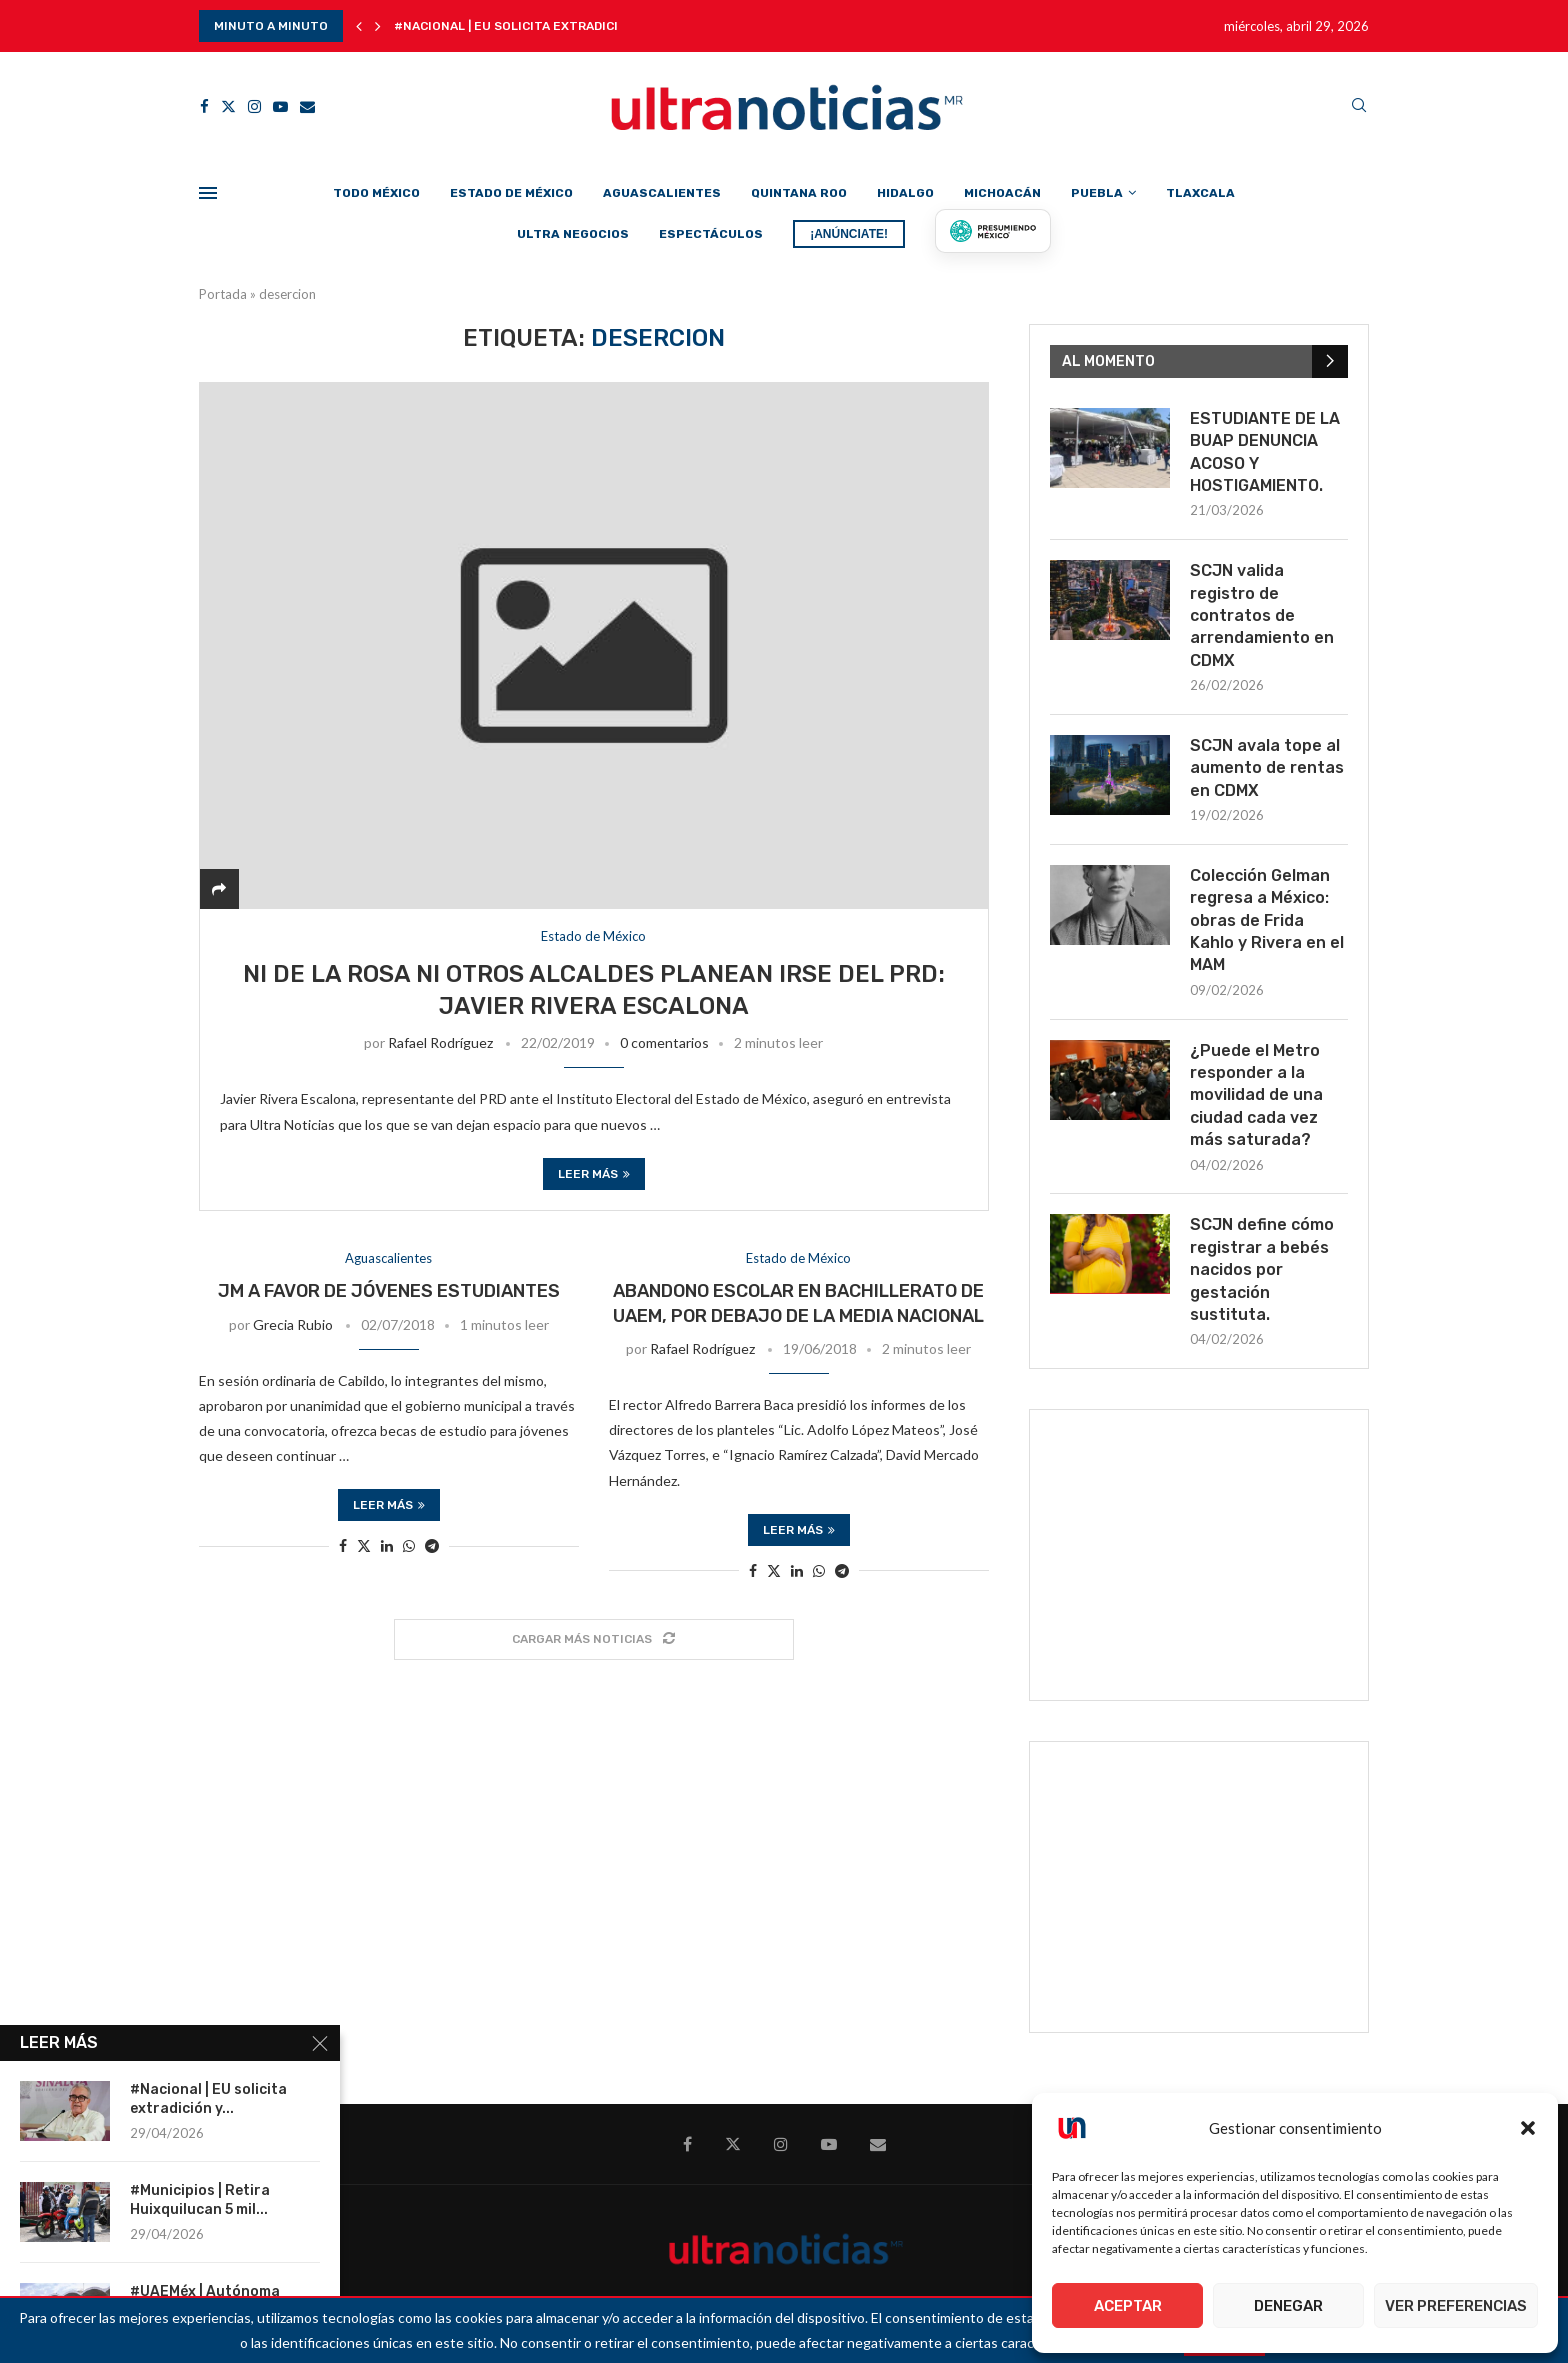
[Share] (219, 888)
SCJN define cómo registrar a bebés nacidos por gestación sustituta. (1262, 1269)
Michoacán (1002, 193)
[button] (1528, 2128)
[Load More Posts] (594, 1639)
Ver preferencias (1456, 2306)
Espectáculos (711, 234)
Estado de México (511, 193)
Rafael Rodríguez (440, 1042)
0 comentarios (664, 1042)
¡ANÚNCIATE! (849, 234)
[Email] (307, 106)
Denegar (1288, 2306)
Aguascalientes (662, 193)
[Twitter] (228, 106)
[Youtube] (280, 106)
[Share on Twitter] (364, 1545)
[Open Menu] (208, 193)
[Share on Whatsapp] (409, 1545)
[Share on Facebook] (343, 1545)
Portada (223, 294)
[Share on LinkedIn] (387, 1545)
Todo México (376, 193)
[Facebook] (204, 106)
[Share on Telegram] (432, 1545)
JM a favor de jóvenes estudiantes (389, 1291)
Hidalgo (905, 193)
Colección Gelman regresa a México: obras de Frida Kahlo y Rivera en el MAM (1267, 920)
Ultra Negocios (573, 234)
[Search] (1359, 106)
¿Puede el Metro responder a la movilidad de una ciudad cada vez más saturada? (1256, 1095)
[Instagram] (254, 106)
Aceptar (1128, 2306)
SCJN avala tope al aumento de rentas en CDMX (1267, 768)
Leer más (594, 1174)
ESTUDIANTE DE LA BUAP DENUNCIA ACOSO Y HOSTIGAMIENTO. (1265, 452)
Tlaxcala (1200, 193)
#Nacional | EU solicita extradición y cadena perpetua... (585, 26)
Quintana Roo (799, 193)
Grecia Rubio (293, 1324)
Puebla (1097, 193)
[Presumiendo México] (993, 231)
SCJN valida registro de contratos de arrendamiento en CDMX (1262, 615)
